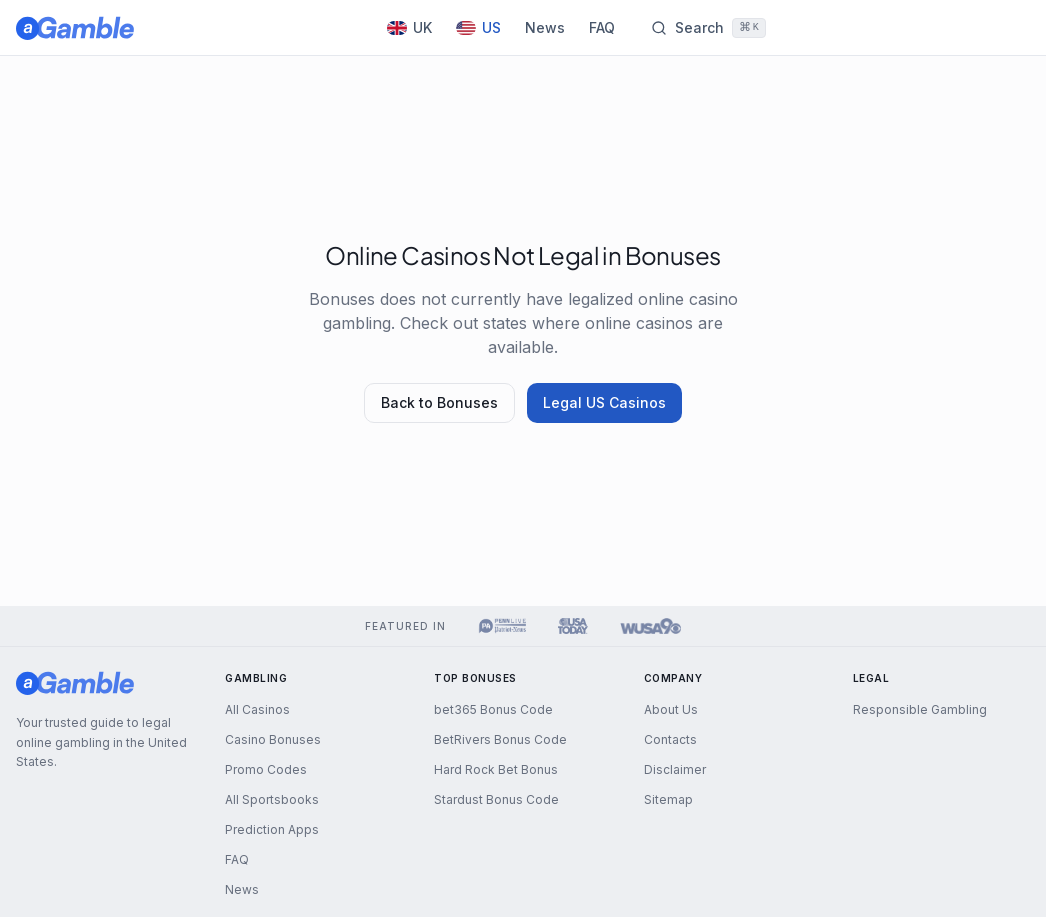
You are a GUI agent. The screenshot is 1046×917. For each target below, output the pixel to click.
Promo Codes (266, 769)
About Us (671, 709)
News (545, 27)
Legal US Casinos (604, 402)
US (478, 27)
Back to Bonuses (439, 402)
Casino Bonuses (273, 739)
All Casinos (257, 709)
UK (409, 27)
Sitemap (668, 799)
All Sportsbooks (272, 799)
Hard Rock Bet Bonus (496, 769)
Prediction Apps (272, 829)
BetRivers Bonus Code (500, 739)
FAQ (602, 27)
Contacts (670, 739)
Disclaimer (675, 769)
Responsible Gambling (920, 709)
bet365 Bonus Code (493, 709)
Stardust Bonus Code (496, 799)
